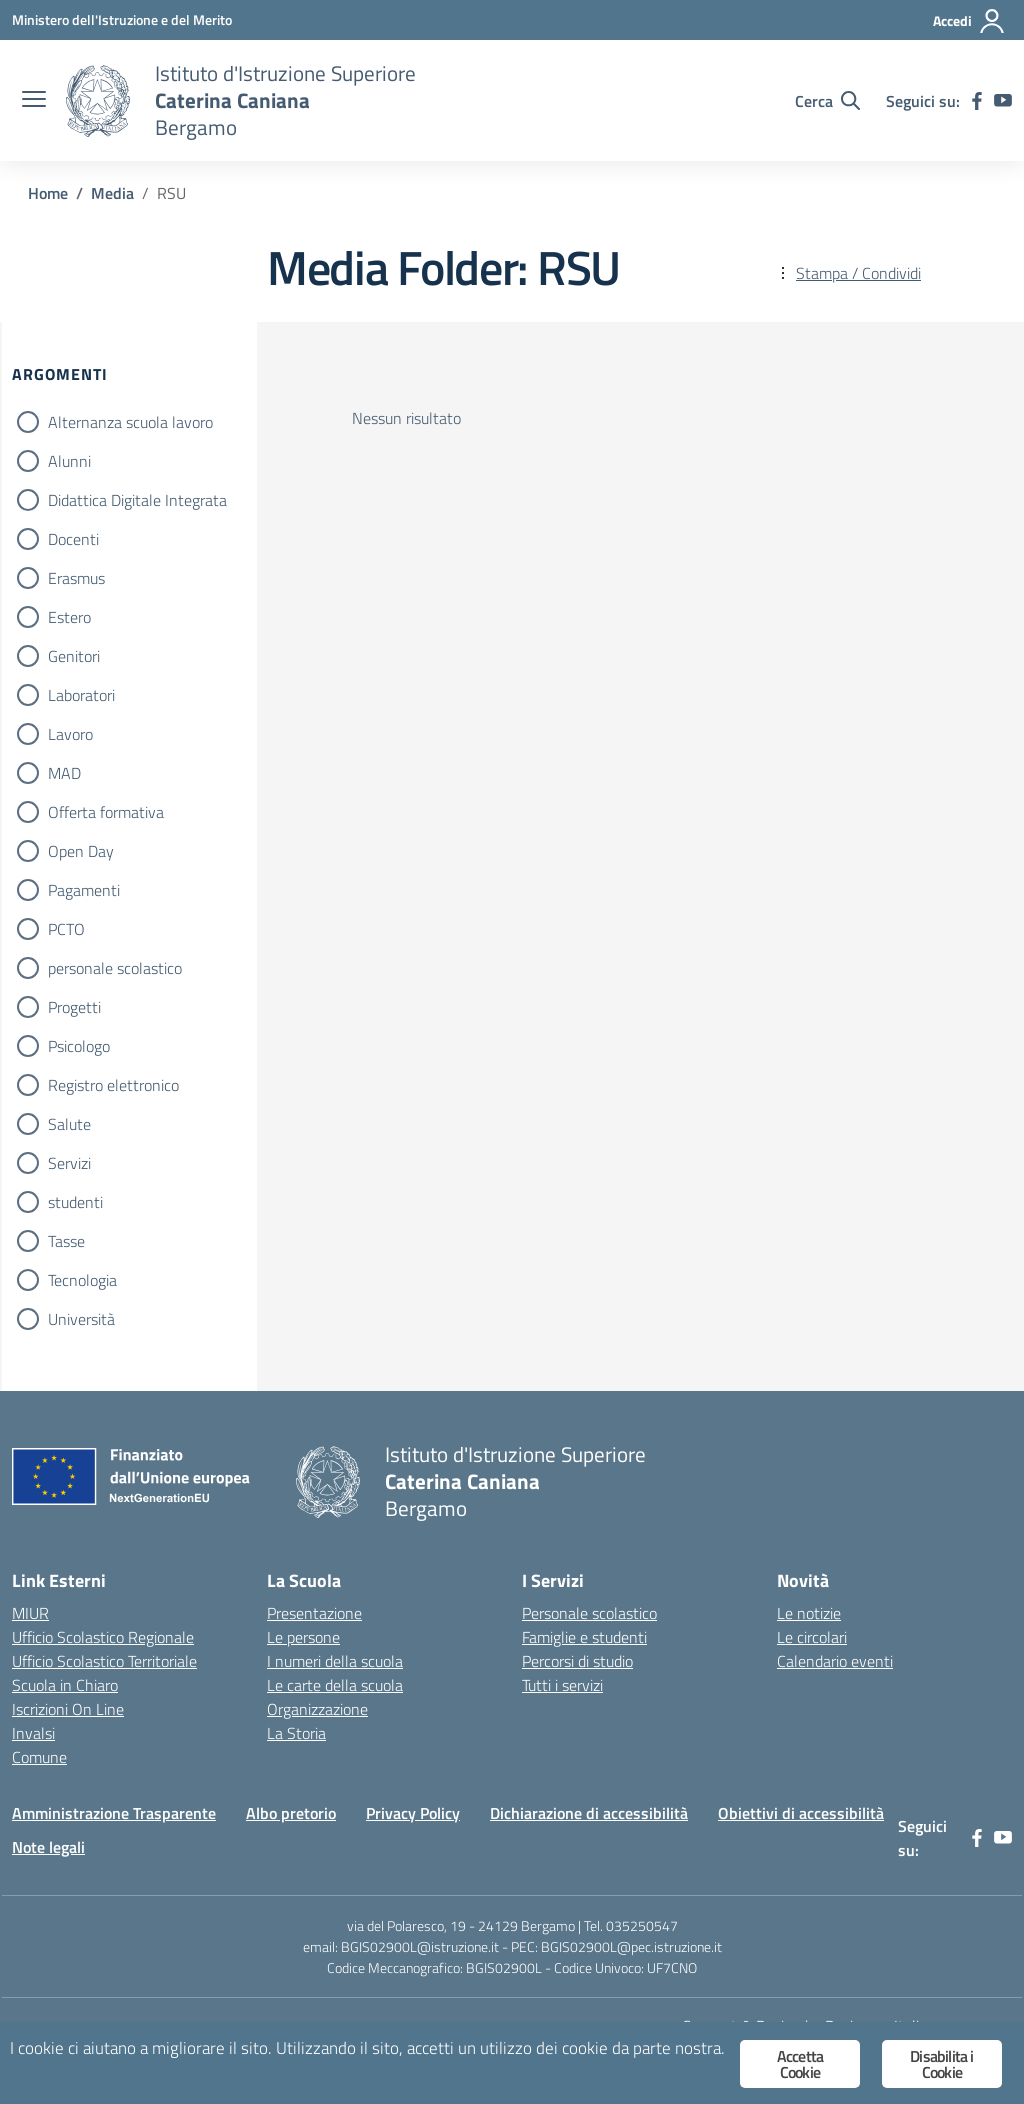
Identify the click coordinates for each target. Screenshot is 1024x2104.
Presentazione (314, 1613)
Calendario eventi (835, 1661)
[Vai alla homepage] (98, 101)
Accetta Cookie (800, 2064)
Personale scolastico (589, 1613)
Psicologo (79, 1046)
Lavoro (70, 734)
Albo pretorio (291, 1813)
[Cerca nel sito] (827, 101)
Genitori (74, 656)
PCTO (66, 929)
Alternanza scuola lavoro (130, 422)
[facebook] (977, 101)
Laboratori (81, 695)
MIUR (30, 1613)
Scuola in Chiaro (65, 1685)
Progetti (74, 1007)
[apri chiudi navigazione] (34, 101)
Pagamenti (84, 890)
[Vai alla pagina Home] (48, 193)
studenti (75, 1202)
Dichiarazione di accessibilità (589, 1813)
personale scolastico (115, 968)
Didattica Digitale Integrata (137, 500)
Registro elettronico (113, 1085)
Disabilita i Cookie (941, 2064)
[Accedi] (969, 21)
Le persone (303, 1637)
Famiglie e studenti (584, 1637)
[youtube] (1003, 101)
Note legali (48, 1847)
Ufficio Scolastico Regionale (103, 1637)
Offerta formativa (106, 812)
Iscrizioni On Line (68, 1709)
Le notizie (809, 1613)
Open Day (81, 851)
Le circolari (812, 1637)
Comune (39, 1757)
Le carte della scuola (335, 1685)
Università (81, 1319)
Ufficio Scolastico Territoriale (104, 1661)
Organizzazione (317, 1709)
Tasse (66, 1241)
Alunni (69, 461)
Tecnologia (82, 1280)
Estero (69, 617)
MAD (64, 773)
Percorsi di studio (577, 1661)
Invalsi (33, 1733)
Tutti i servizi (562, 1685)
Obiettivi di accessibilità (801, 1813)
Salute (69, 1124)
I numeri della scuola (335, 1661)
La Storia (296, 1733)
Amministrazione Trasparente (114, 1813)
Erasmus (76, 578)
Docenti (73, 539)
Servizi (69, 1163)
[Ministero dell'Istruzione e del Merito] (122, 19)
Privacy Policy (413, 1813)
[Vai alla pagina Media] (112, 193)
